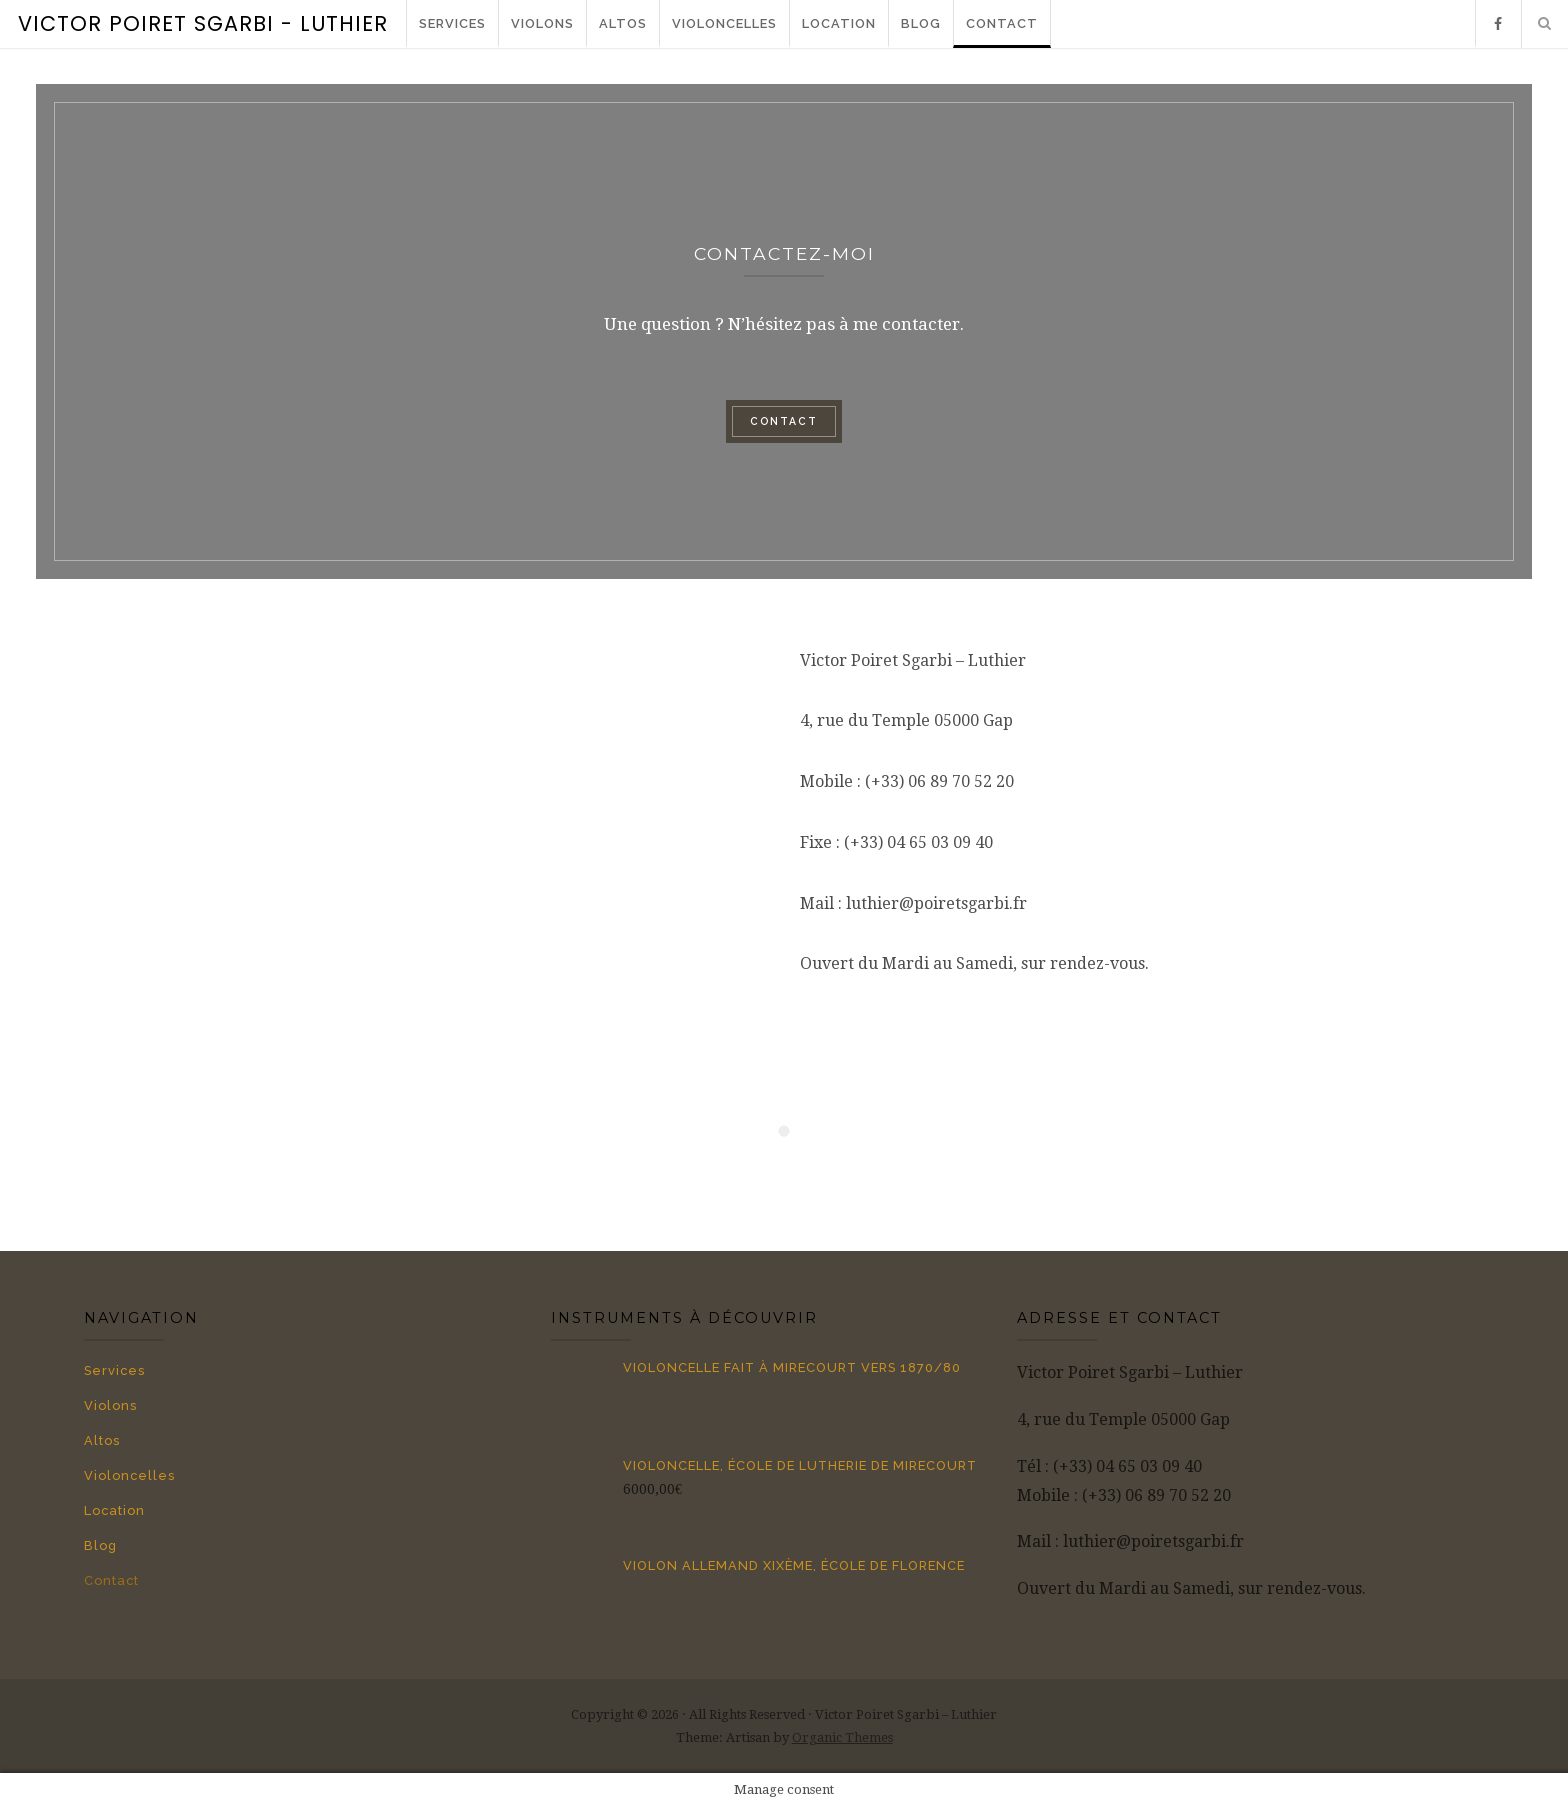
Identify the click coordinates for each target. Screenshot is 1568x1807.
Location (839, 23)
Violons (542, 23)
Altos (623, 23)
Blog (921, 23)
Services (452, 23)
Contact (1002, 23)
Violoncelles (724, 23)
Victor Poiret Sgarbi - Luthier (203, 23)
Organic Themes (842, 1737)
